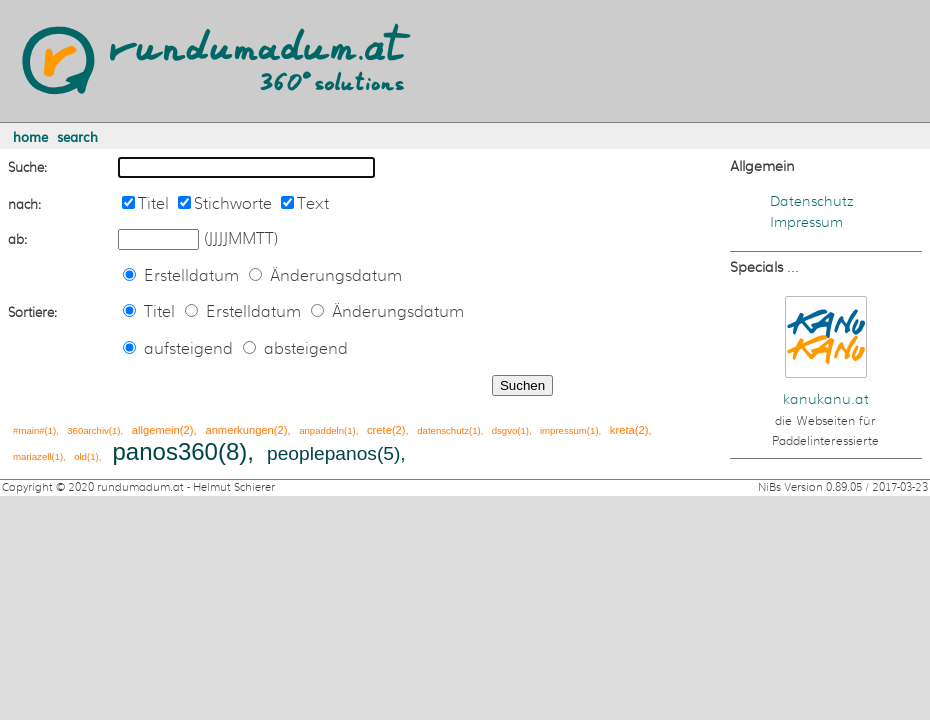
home (30, 136)
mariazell (32, 456)
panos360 (165, 451)
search (77, 136)
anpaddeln (321, 430)
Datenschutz (811, 201)
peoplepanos (322, 453)
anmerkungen (239, 430)
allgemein (156, 430)
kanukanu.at (826, 399)
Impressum (806, 222)
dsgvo (505, 430)
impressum (563, 430)
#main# (28, 430)
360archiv (88, 430)
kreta (622, 430)
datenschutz (443, 430)
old (80, 456)
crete (379, 430)
